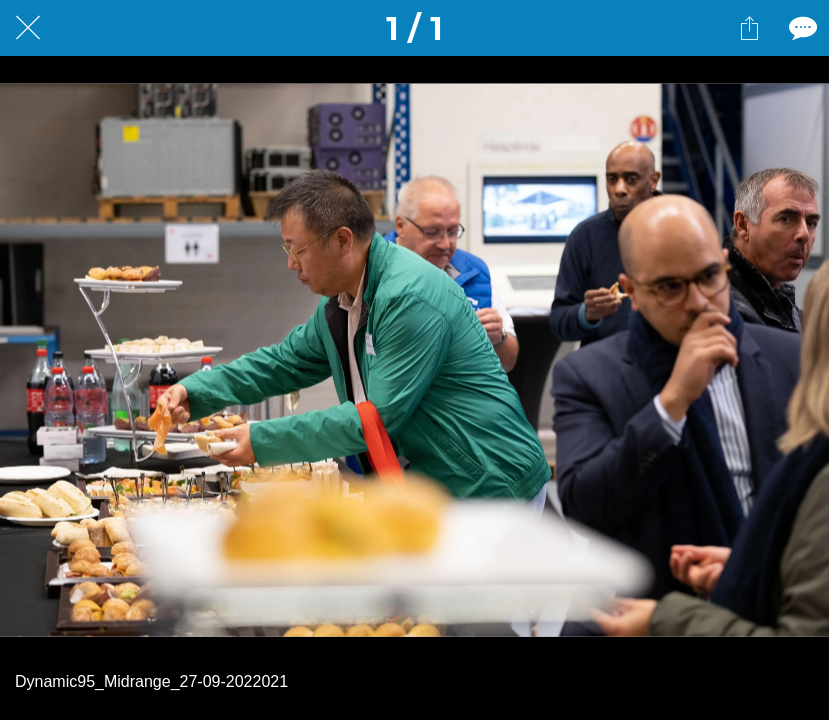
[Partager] (749, 28)
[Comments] (801, 28)
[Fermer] (28, 28)
